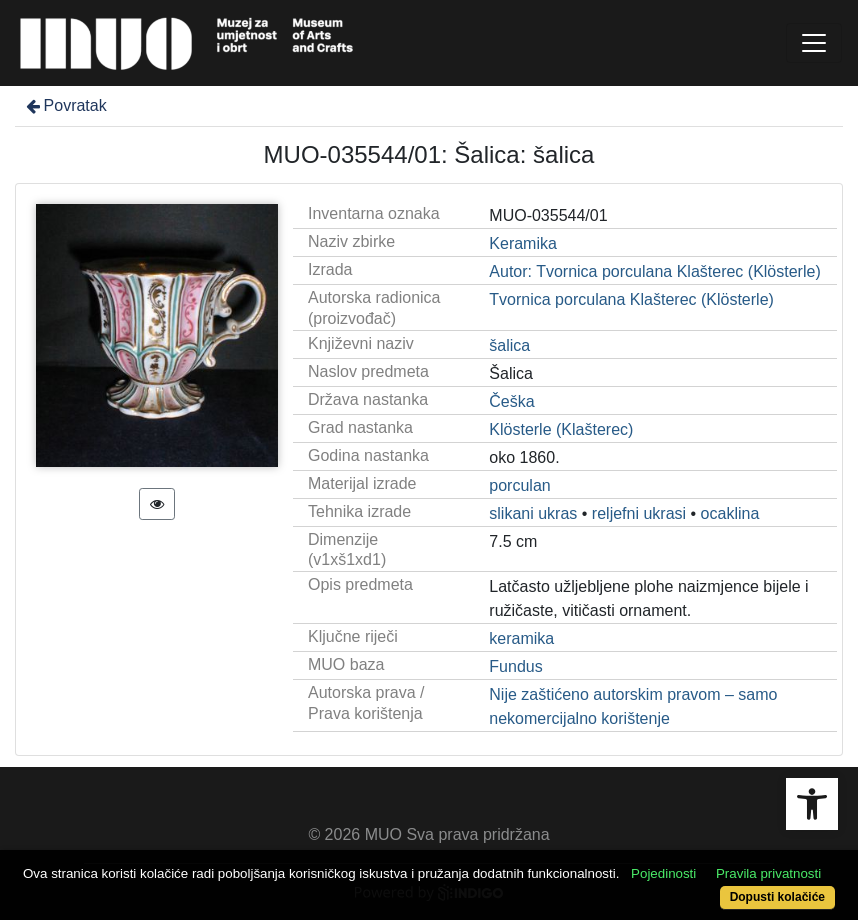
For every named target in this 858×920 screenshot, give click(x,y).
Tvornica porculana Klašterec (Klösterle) (631, 299)
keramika (521, 638)
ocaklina (730, 513)
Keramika (523, 243)
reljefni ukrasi (639, 513)
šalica (509, 345)
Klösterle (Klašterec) (561, 429)
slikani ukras (533, 513)
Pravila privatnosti (768, 873)
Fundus (515, 666)
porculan (519, 485)
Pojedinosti (663, 873)
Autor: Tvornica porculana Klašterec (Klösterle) (654, 271)
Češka (511, 401)
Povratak (65, 105)
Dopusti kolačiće (777, 897)
